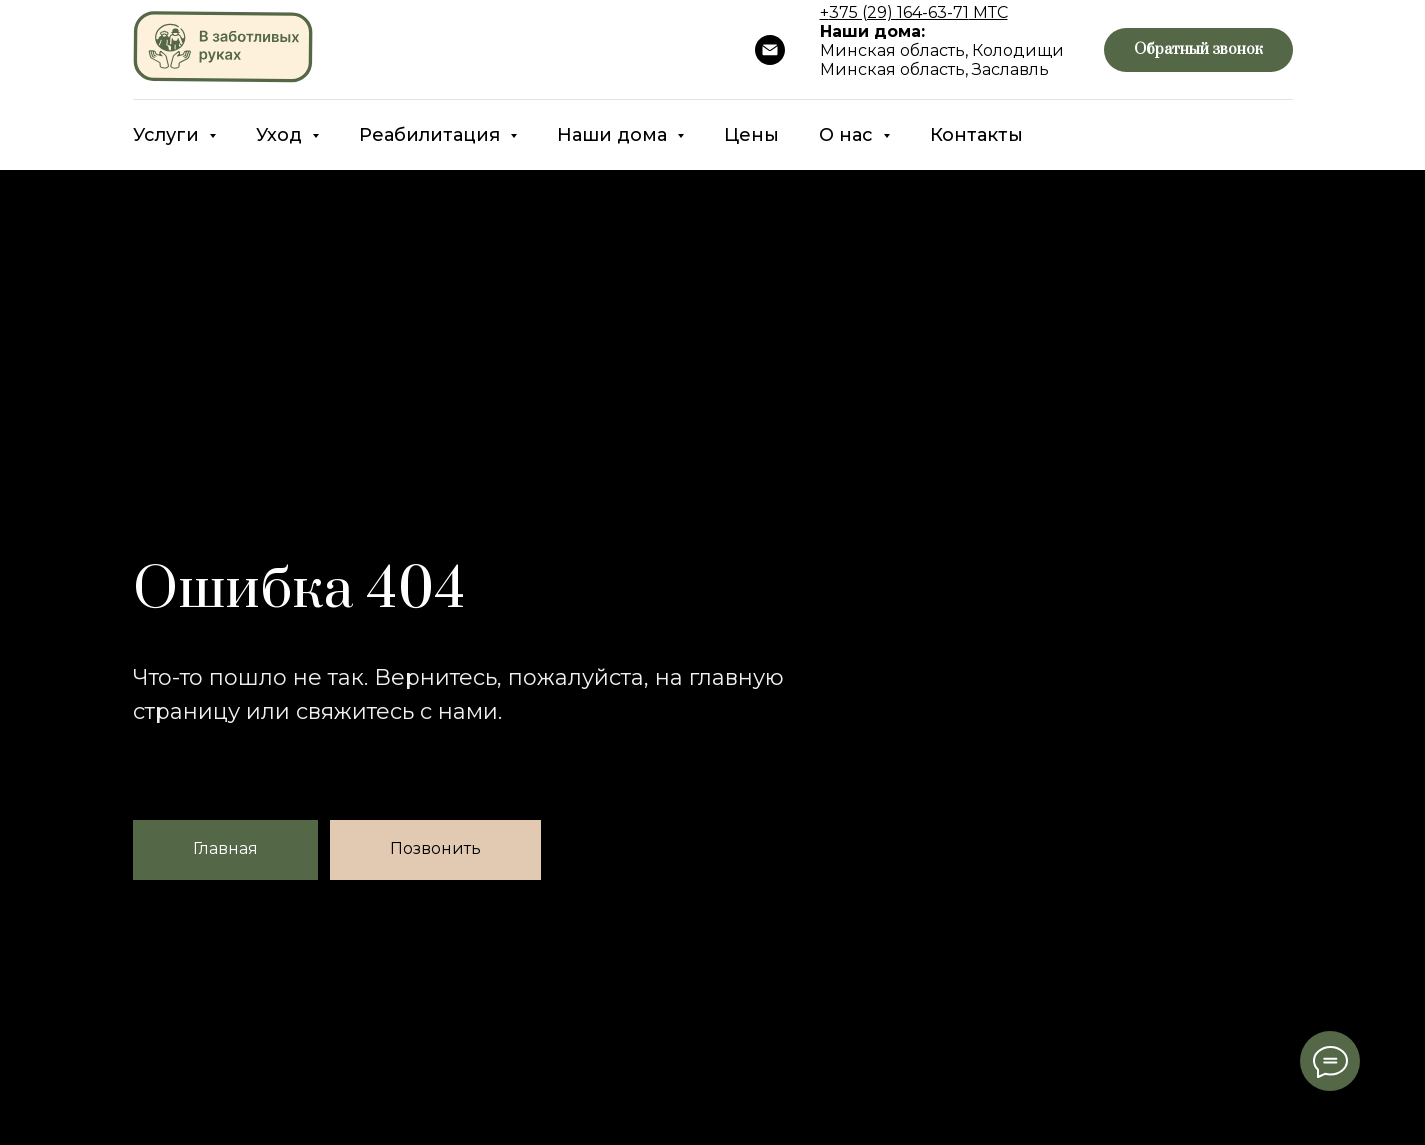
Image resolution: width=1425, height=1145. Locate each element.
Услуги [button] (168, 135)
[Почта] (770, 50)
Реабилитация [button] (432, 135)
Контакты (976, 135)
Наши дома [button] (614, 135)
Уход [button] (281, 135)
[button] (1198, 50)
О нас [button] (848, 135)
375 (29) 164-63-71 (899, 12)
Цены (751, 135)
